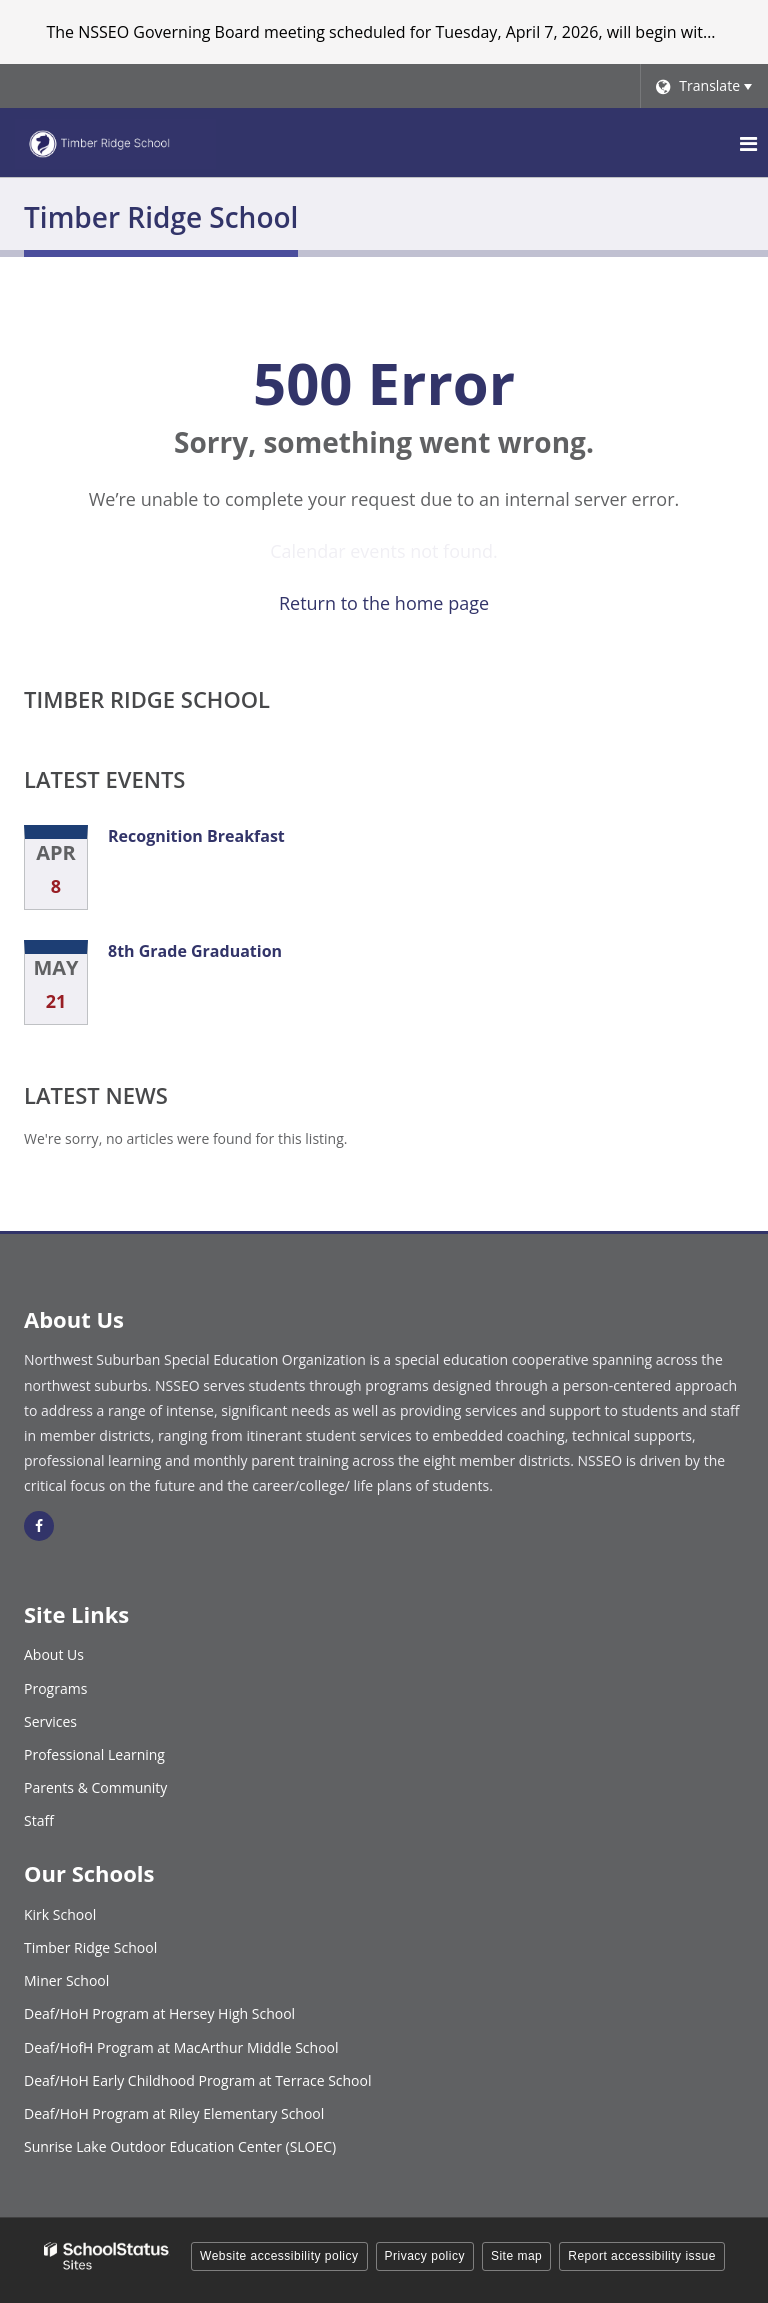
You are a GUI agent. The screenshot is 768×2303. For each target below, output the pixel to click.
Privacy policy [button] (425, 2256)
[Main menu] (748, 143)
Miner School (66, 1980)
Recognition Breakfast (196, 836)
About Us (54, 1654)
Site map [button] (516, 2256)
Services (50, 1721)
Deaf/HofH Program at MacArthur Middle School (181, 2047)
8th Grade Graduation (195, 951)
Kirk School (60, 1914)
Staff (39, 1820)
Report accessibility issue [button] (642, 2256)
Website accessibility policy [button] (279, 2256)
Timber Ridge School (147, 699)
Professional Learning (94, 1754)
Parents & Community (95, 1787)
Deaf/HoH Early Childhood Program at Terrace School (198, 2080)
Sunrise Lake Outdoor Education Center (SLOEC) (180, 2146)
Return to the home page (384, 603)
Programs (55, 1688)
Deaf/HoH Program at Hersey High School (159, 2013)
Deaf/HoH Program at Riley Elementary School (174, 2113)
